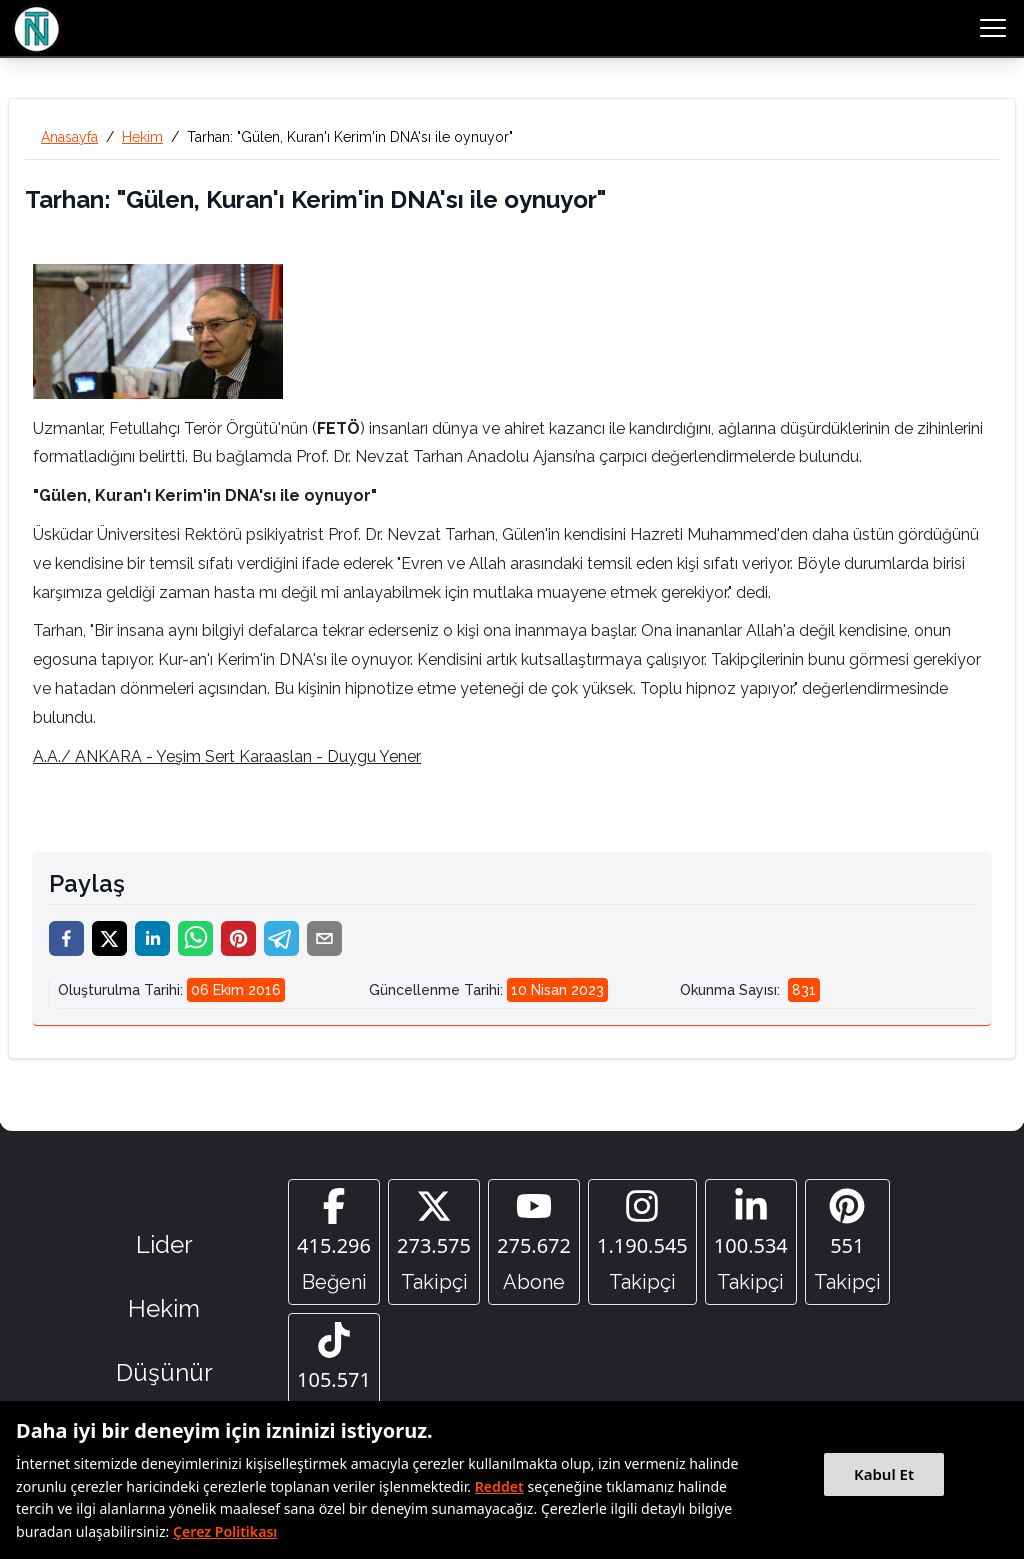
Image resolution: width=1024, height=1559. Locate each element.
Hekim (142, 137)
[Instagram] (642, 1242)
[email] (324, 938)
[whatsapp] (195, 938)
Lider (164, 1244)
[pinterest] (238, 938)
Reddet (499, 1486)
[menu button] (993, 28)
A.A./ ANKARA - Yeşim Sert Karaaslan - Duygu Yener (227, 756)
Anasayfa (69, 137)
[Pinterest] (847, 1242)
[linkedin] (152, 938)
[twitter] (109, 938)
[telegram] (281, 938)
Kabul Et (884, 1474)
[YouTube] (534, 1242)
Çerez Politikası (225, 1531)
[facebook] (66, 938)
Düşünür (164, 1372)
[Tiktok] (334, 1376)
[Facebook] (334, 1242)
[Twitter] (434, 1242)
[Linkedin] (751, 1242)
